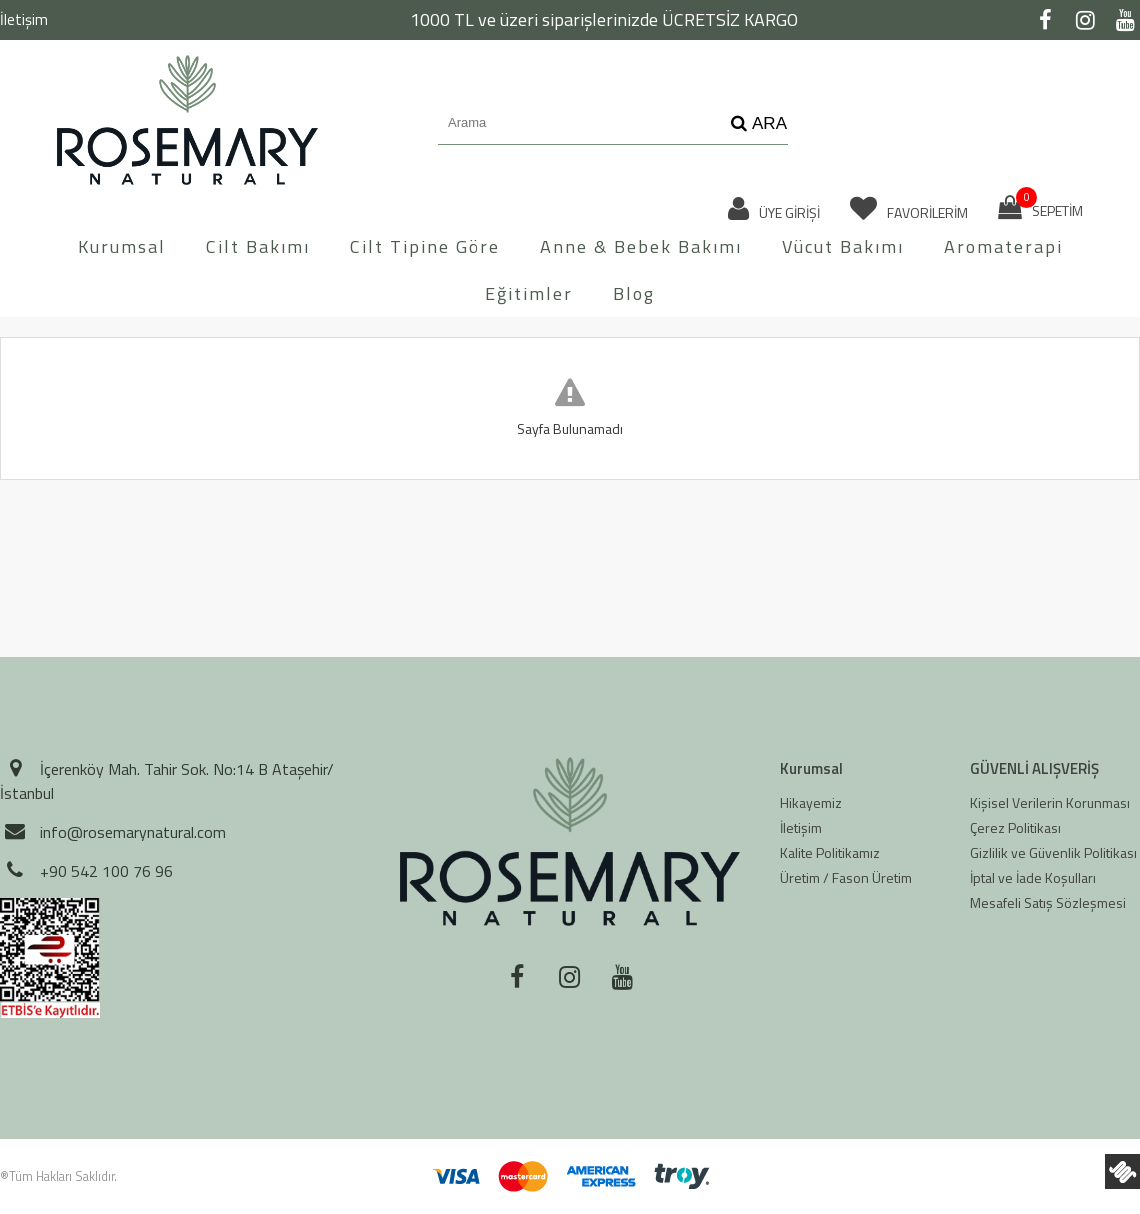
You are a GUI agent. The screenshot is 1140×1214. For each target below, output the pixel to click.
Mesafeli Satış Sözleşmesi (1048, 902)
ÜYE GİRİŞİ (774, 209)
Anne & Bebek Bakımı (641, 246)
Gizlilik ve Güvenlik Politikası (1053, 852)
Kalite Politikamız (830, 852)
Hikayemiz (811, 802)
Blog (634, 293)
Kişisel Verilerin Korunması (1050, 802)
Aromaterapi (1003, 246)
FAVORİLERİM (909, 209)
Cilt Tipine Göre (425, 246)
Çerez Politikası (1015, 827)
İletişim (24, 19)
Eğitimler (529, 293)
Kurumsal (122, 246)
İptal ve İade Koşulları (1033, 877)
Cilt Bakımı (258, 246)
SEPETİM (1040, 208)
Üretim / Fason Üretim (846, 877)
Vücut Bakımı (843, 246)
